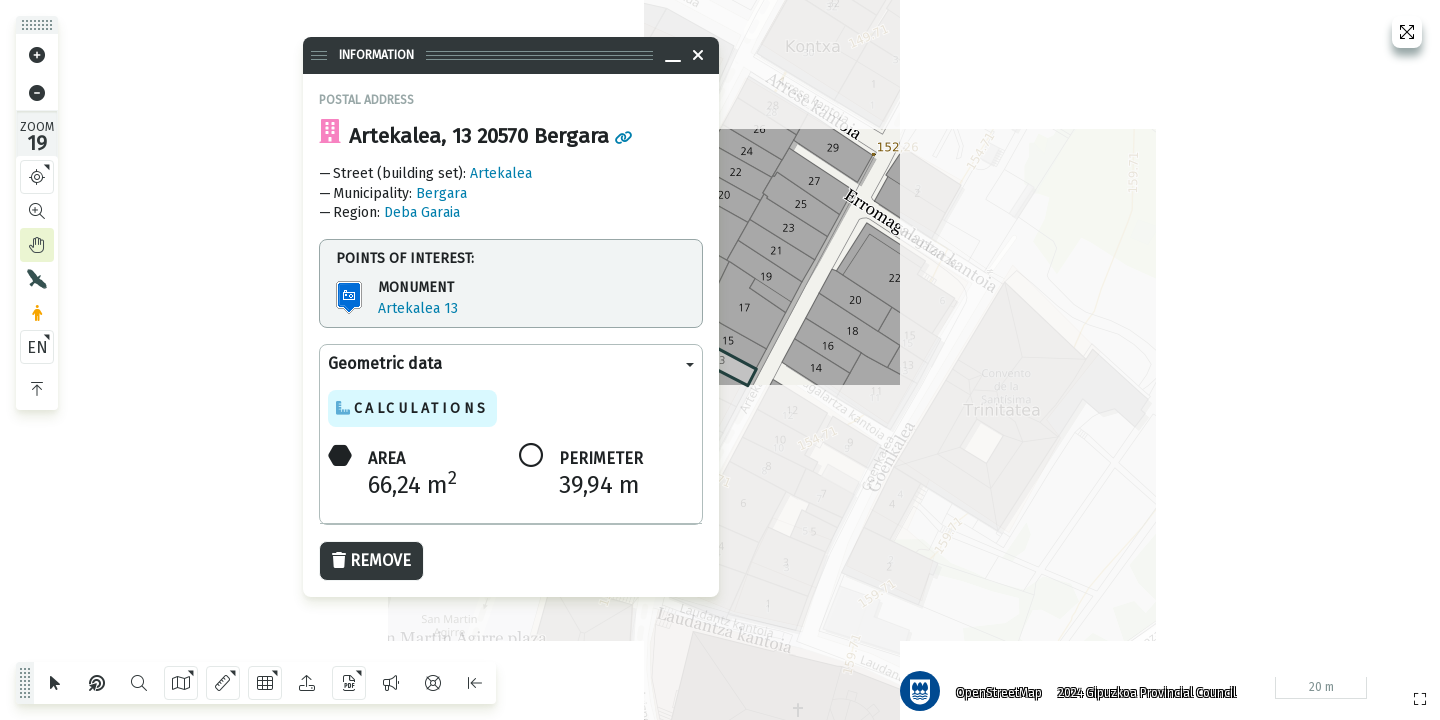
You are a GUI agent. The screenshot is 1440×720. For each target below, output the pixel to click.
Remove (371, 560)
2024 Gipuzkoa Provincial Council (1139, 685)
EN (37, 347)
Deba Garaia (422, 212)
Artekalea (501, 173)
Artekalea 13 (418, 308)
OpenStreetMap (991, 685)
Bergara (441, 193)
